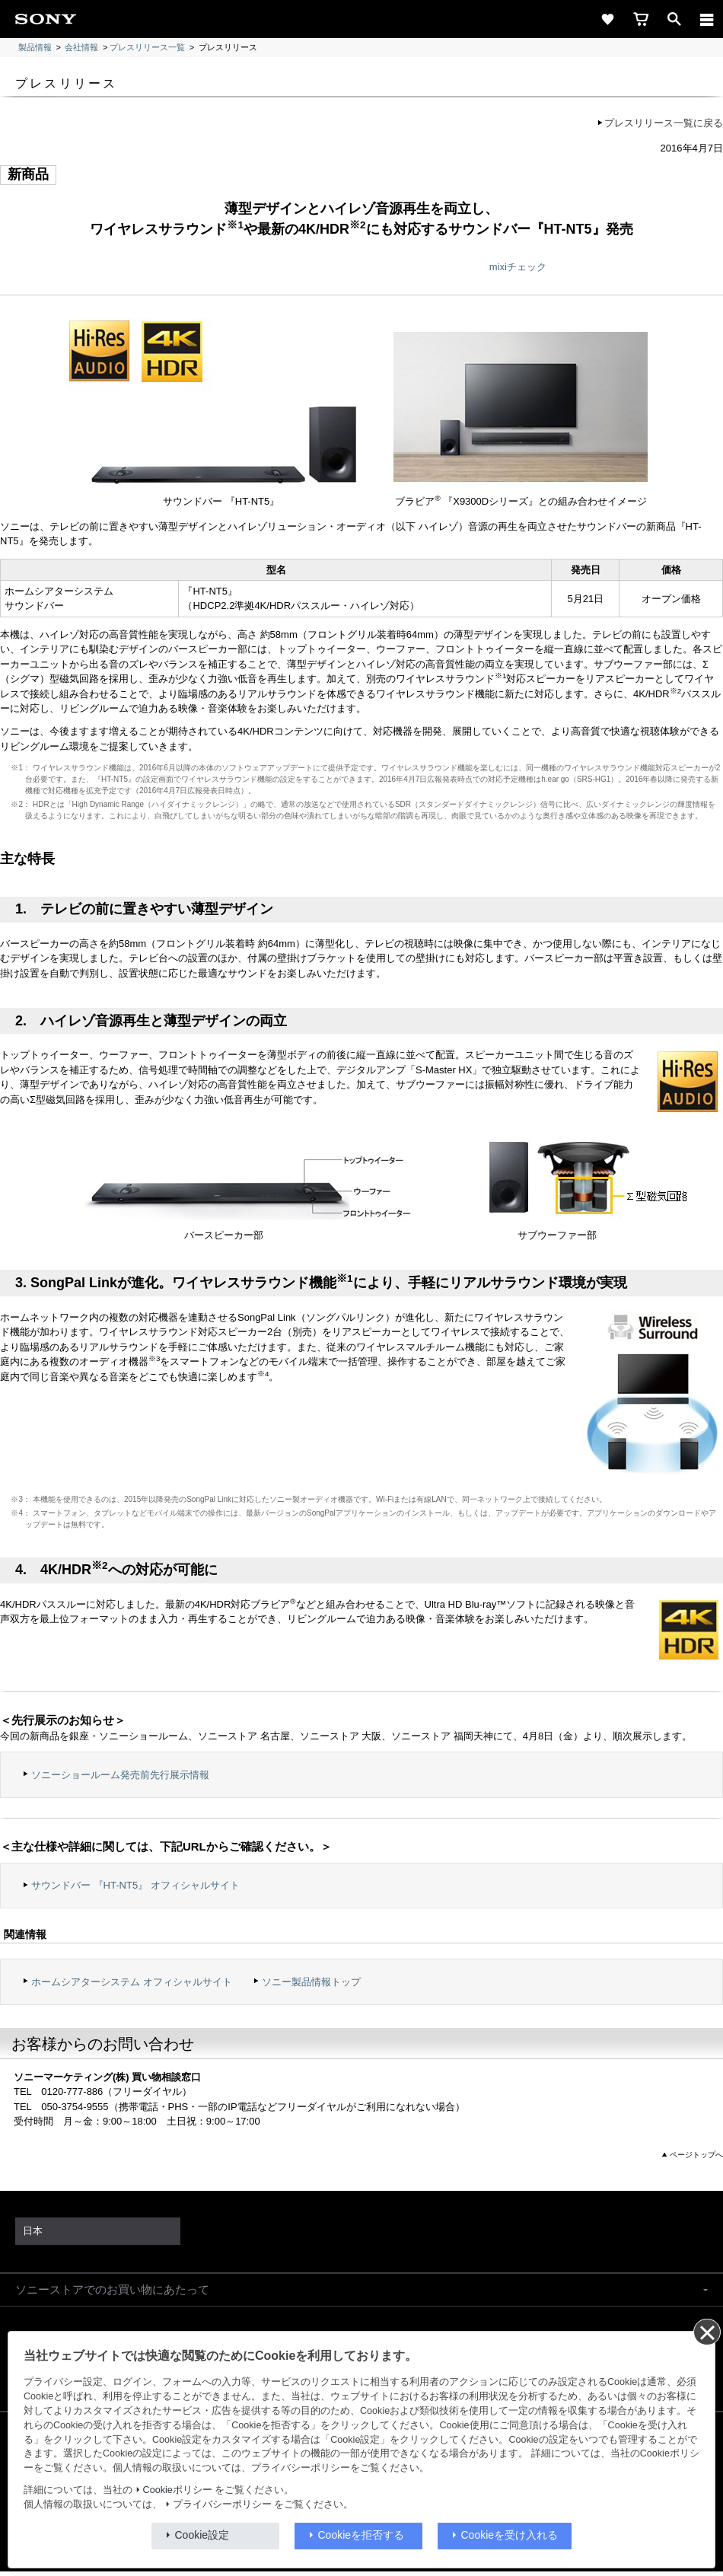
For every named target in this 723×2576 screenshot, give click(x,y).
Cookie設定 (202, 2535)
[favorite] (607, 19)
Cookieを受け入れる (510, 2535)
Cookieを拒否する (361, 2535)
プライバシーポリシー (222, 2504)
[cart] (641, 19)
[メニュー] (707, 19)
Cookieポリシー (177, 2490)
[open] (674, 19)
